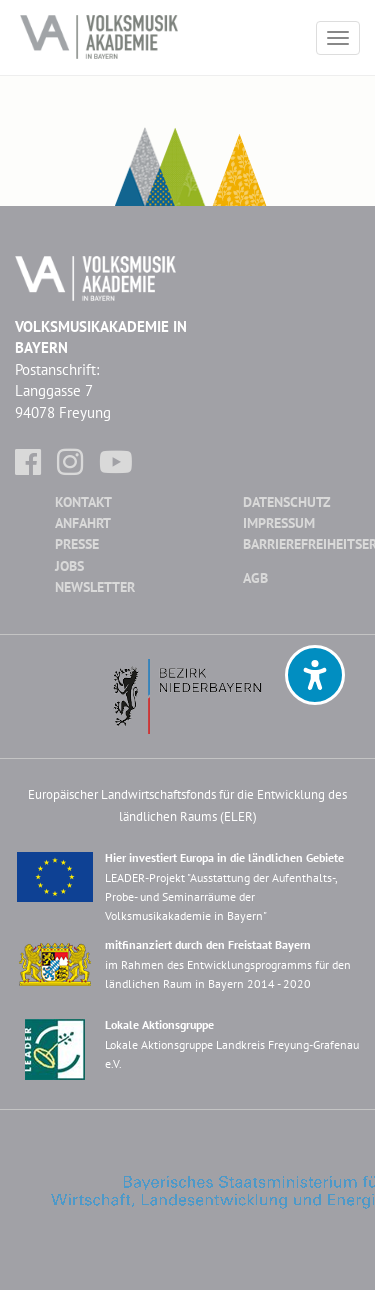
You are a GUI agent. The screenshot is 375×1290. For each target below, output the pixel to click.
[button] (315, 675)
